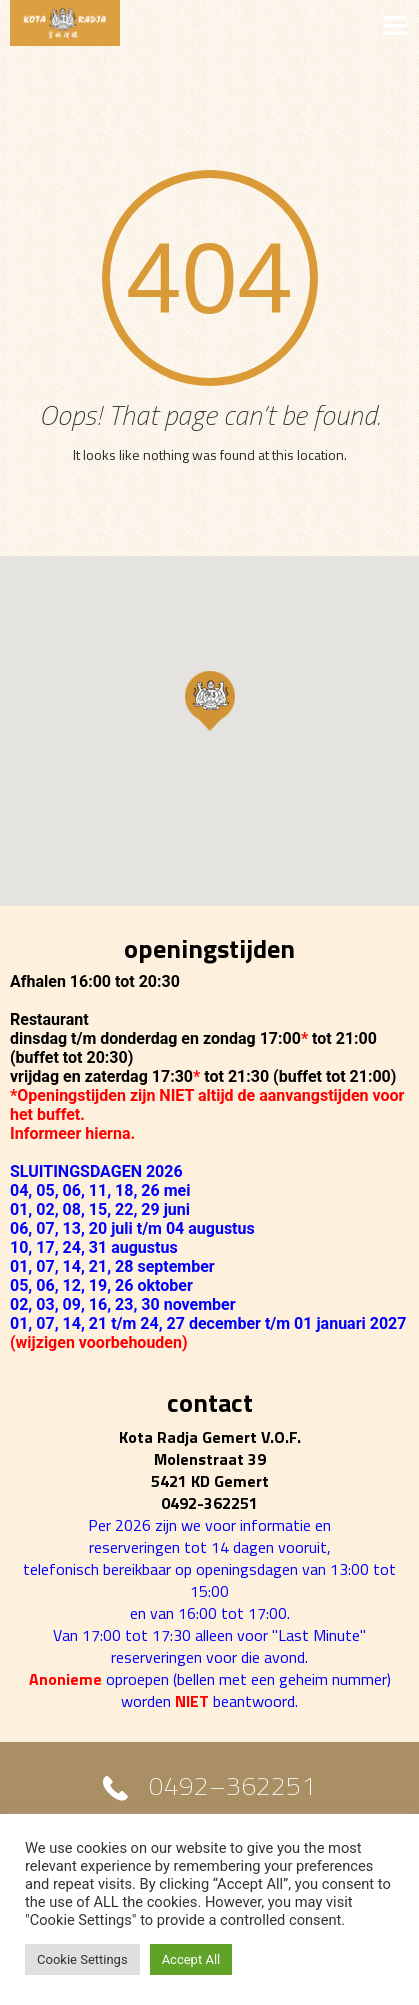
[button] (210, 701)
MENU (209, 24)
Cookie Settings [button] (82, 1959)
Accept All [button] (191, 1959)
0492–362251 (232, 1790)
